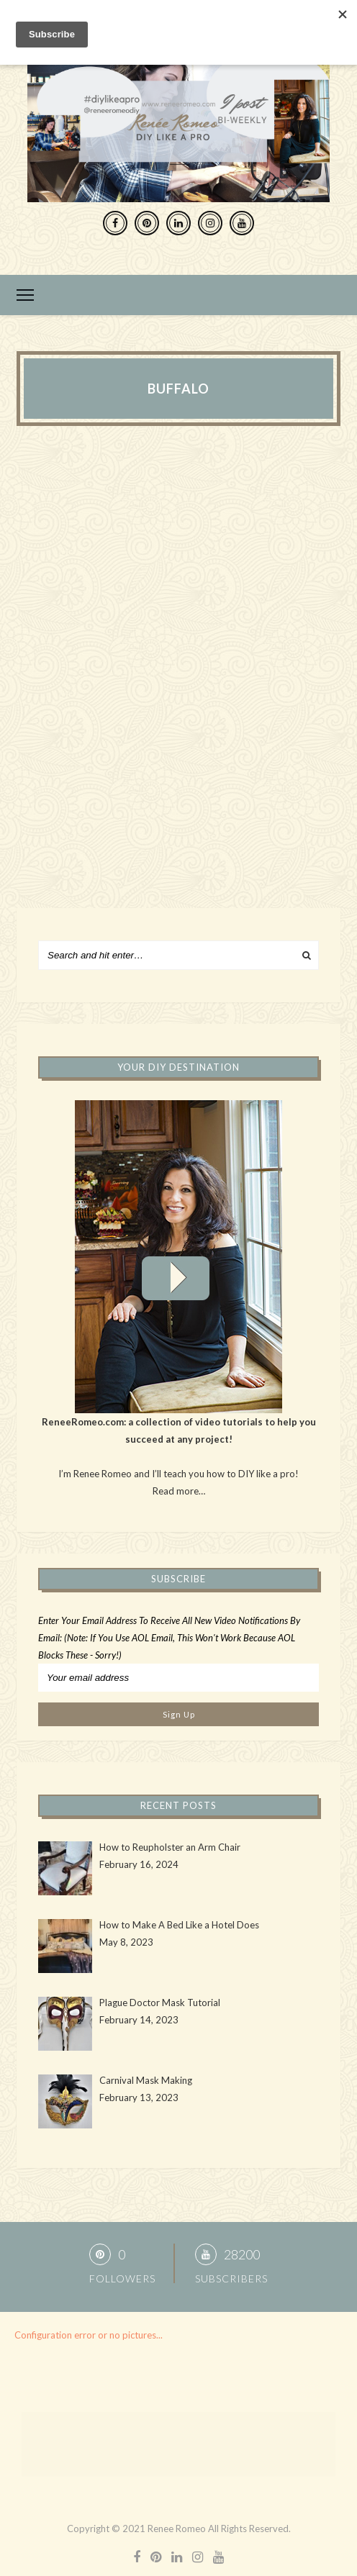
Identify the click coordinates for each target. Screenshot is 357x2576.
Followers (122, 2278)
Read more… (179, 1491)
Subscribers (231, 2278)
